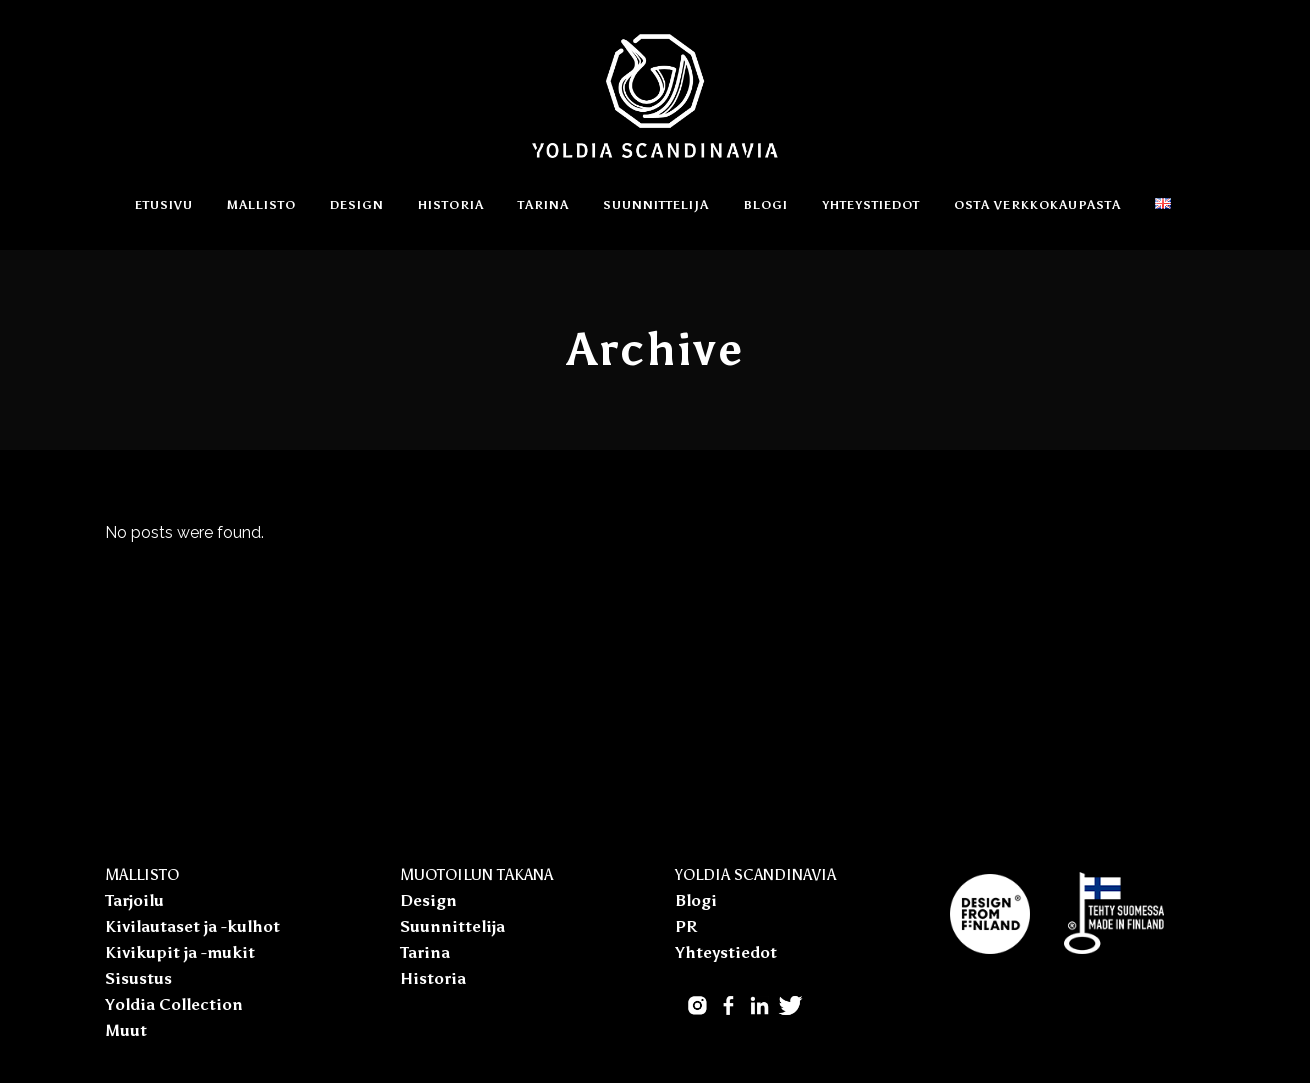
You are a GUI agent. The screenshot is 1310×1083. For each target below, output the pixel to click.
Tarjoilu (134, 900)
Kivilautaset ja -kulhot (192, 926)
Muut (126, 1030)
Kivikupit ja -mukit (180, 952)
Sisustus (138, 978)
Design (428, 900)
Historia (433, 978)
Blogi (696, 900)
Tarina (425, 952)
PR (686, 926)
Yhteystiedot (726, 952)
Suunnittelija (452, 926)
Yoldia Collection (174, 1004)
